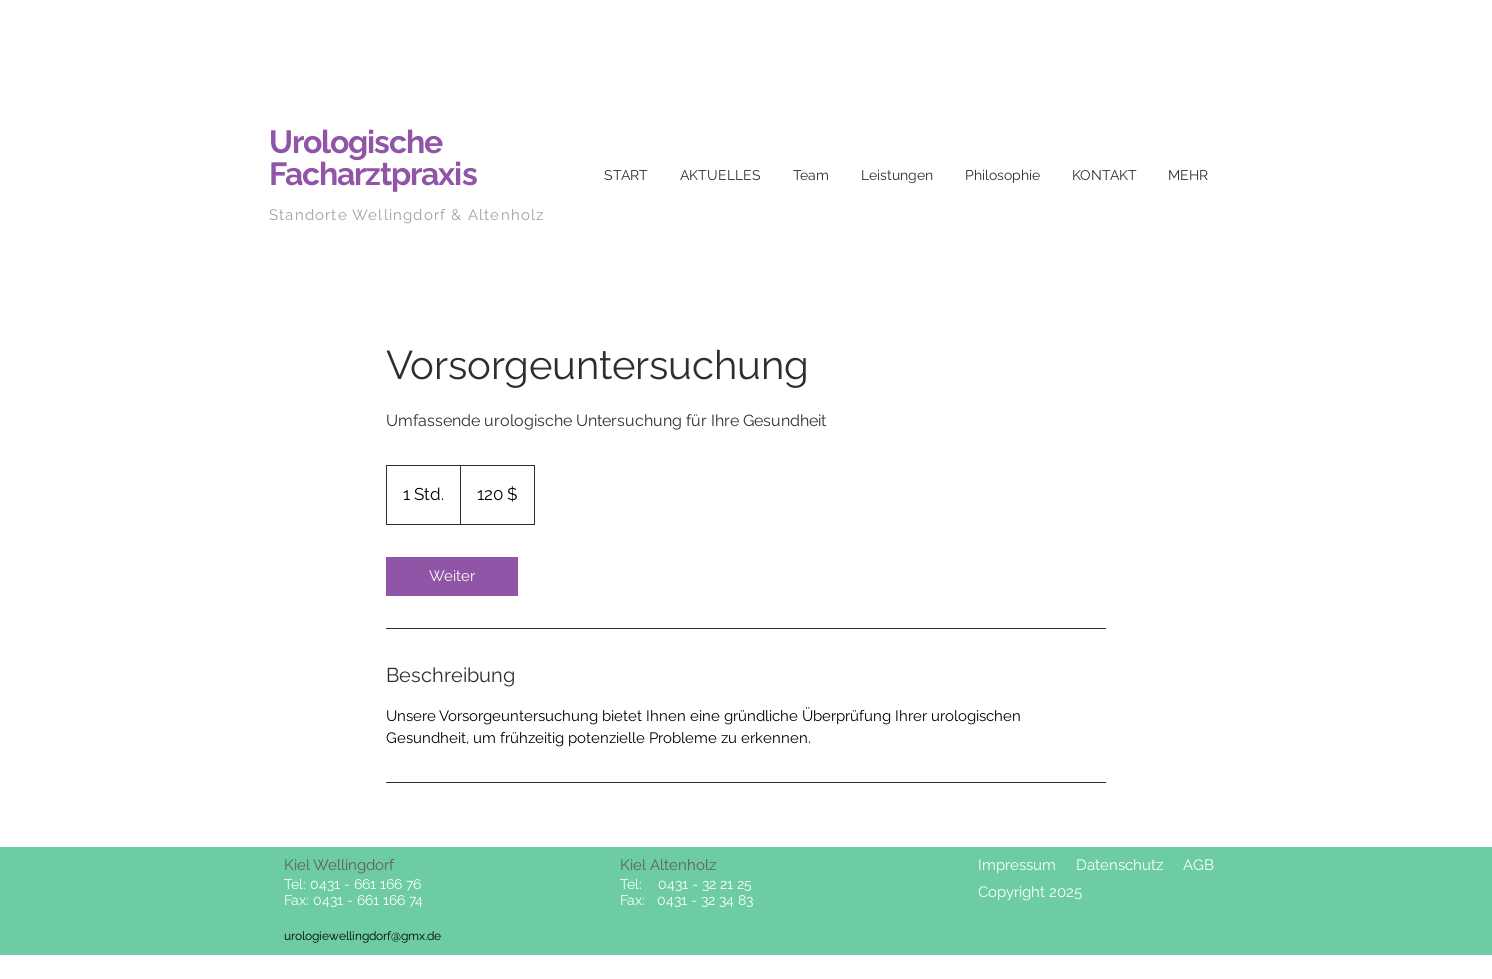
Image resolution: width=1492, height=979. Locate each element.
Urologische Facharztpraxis (373, 157)
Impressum (1017, 865)
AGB (1198, 865)
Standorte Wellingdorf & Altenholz (407, 215)
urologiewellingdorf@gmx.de (362, 936)
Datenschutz (1119, 865)
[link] (452, 576)
